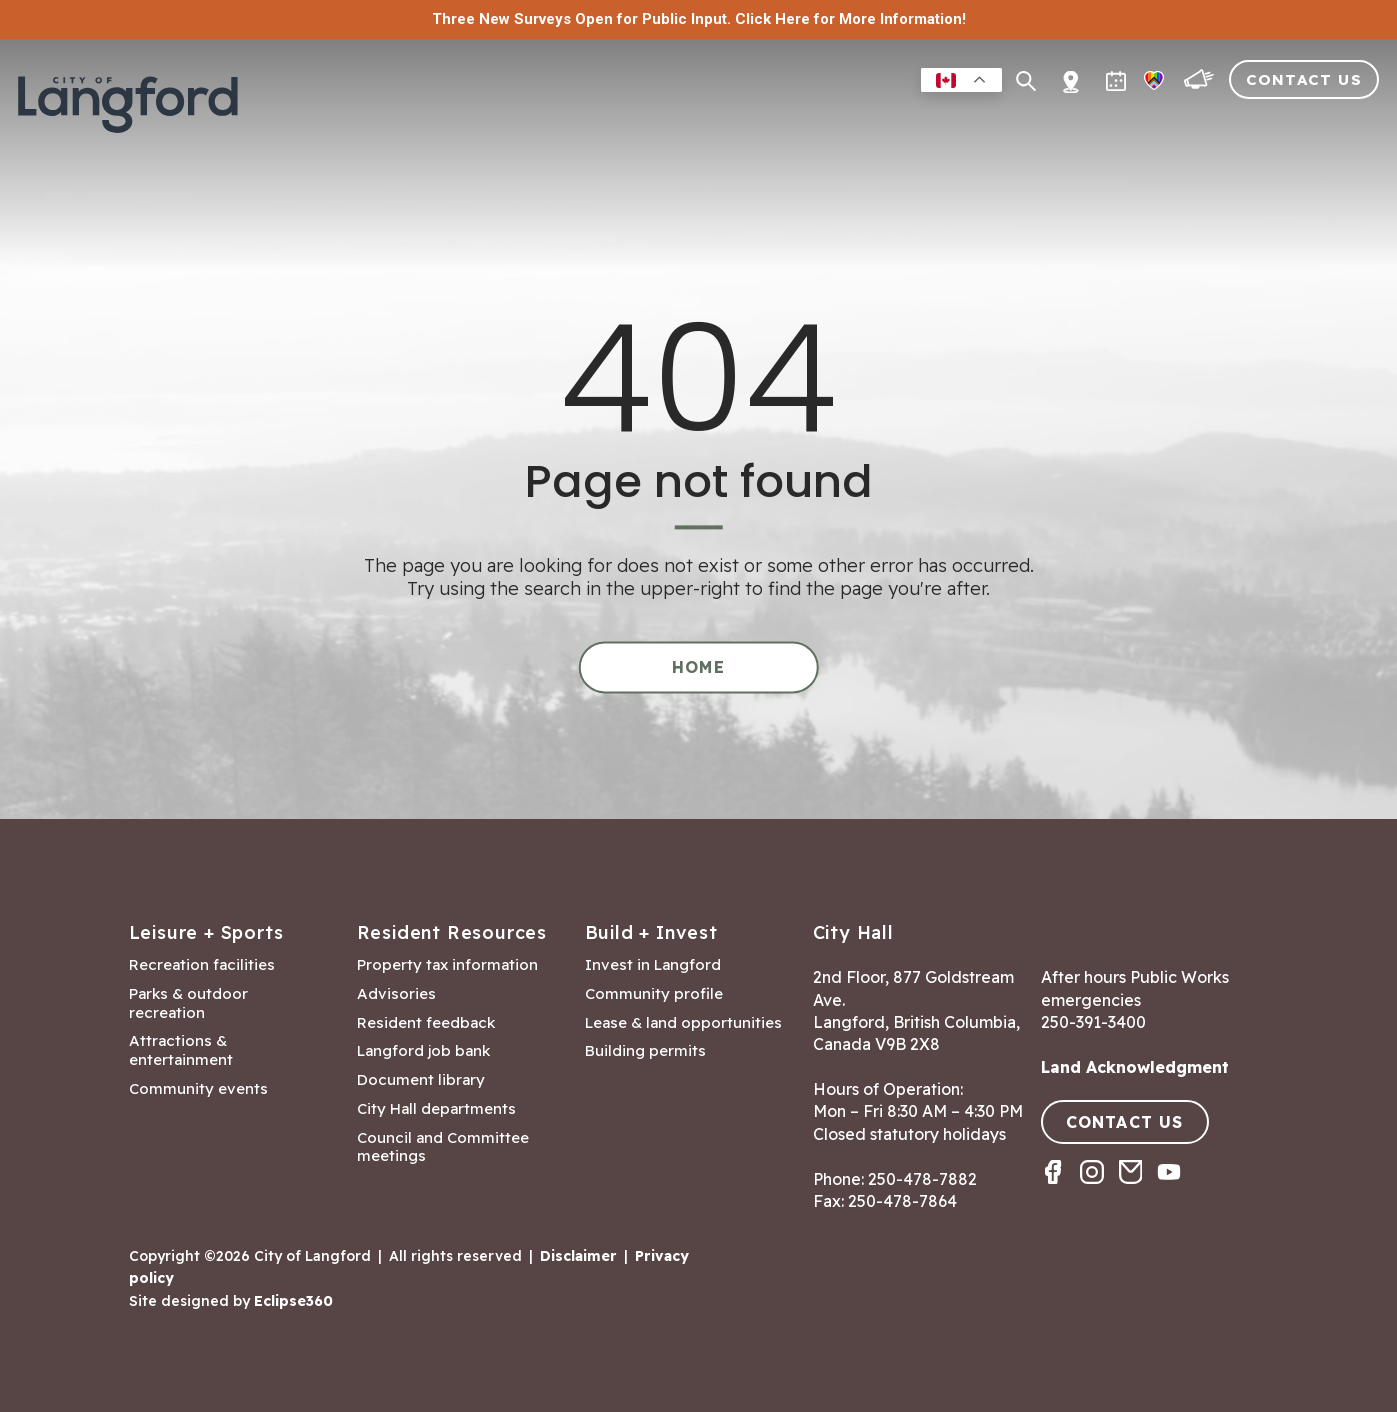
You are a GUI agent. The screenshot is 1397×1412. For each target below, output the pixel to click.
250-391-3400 (1093, 1022)
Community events (198, 1089)
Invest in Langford (653, 965)
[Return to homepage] (130, 112)
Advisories (396, 994)
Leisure (786, 123)
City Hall (1333, 123)
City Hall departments (436, 1109)
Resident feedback (426, 1023)
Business (878, 123)
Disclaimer (578, 1256)
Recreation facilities (202, 965)
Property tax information (447, 965)
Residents (688, 123)
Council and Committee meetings (443, 1147)
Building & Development (1055, 123)
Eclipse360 (293, 1301)
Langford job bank (423, 1051)
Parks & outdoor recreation (188, 1003)
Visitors (1232, 123)
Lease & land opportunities (683, 1023)
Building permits (645, 1051)
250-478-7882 (922, 1179)
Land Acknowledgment (1135, 1067)
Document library (421, 1080)
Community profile (654, 994)
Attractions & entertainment (181, 1050)
